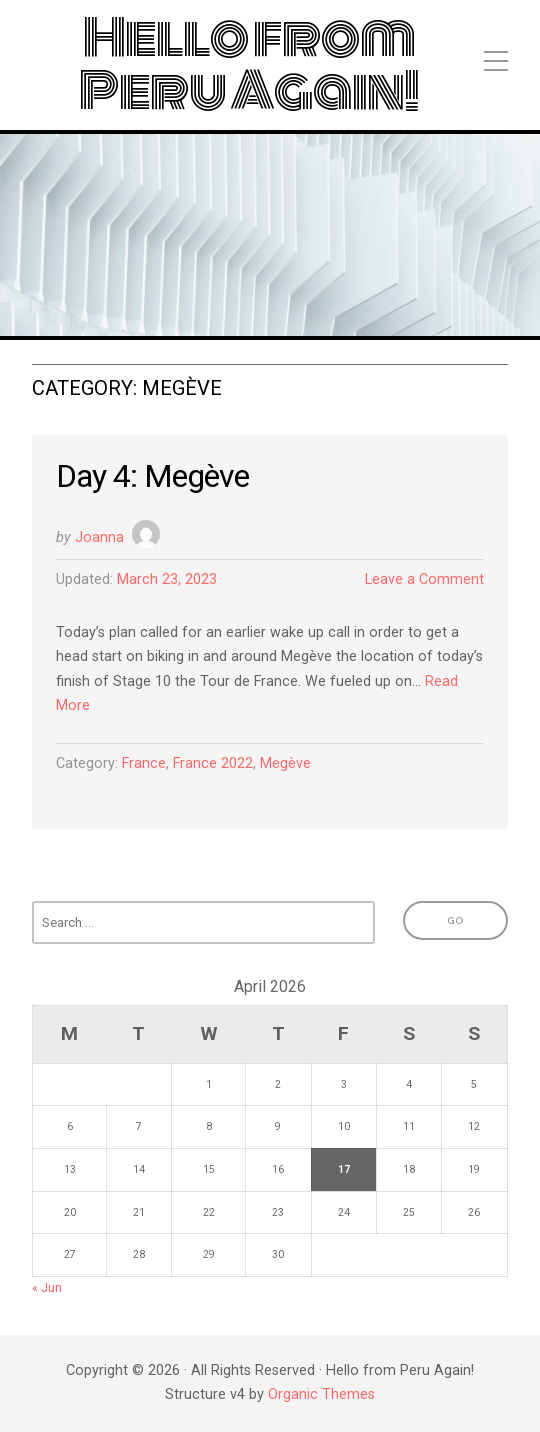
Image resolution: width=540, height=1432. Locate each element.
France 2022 (213, 763)
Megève (285, 763)
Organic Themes (321, 1394)
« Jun (47, 1287)
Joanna (99, 537)
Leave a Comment (424, 579)
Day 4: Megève (152, 476)
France (144, 763)
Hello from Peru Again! (249, 65)
